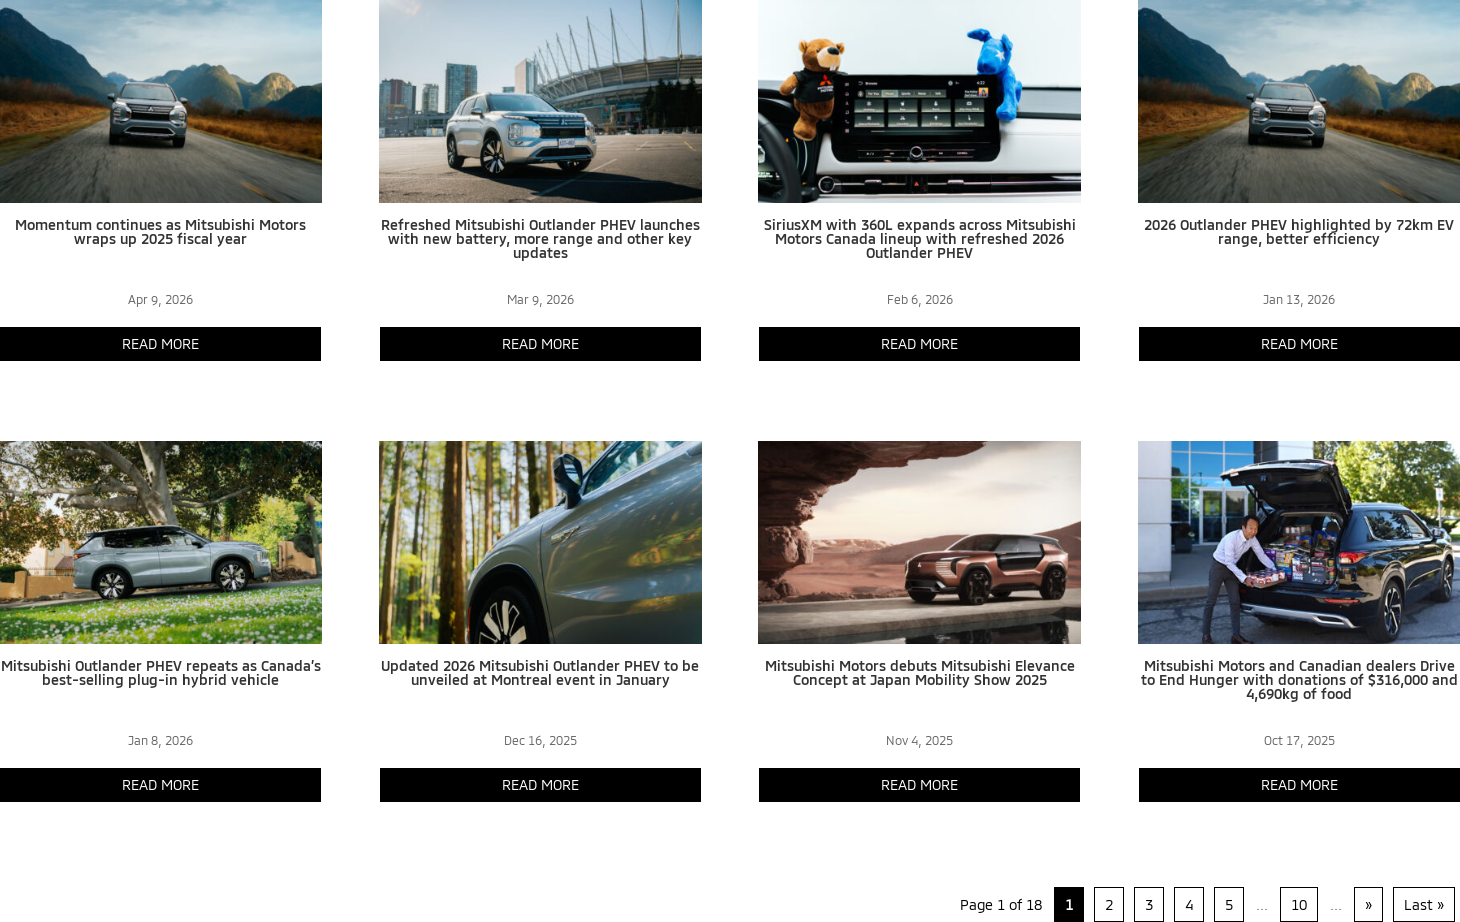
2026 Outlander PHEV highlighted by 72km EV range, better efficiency (1299, 231)
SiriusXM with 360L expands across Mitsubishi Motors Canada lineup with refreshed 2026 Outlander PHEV (920, 238)
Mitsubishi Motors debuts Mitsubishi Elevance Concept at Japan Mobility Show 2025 (920, 672)
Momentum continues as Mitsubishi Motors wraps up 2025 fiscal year (160, 231)
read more (160, 343)
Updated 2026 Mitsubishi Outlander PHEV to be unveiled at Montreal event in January (540, 672)
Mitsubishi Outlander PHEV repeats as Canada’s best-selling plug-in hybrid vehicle (161, 672)
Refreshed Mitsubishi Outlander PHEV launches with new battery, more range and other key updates (540, 238)
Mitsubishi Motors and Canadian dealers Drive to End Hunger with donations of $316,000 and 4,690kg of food (1299, 679)
